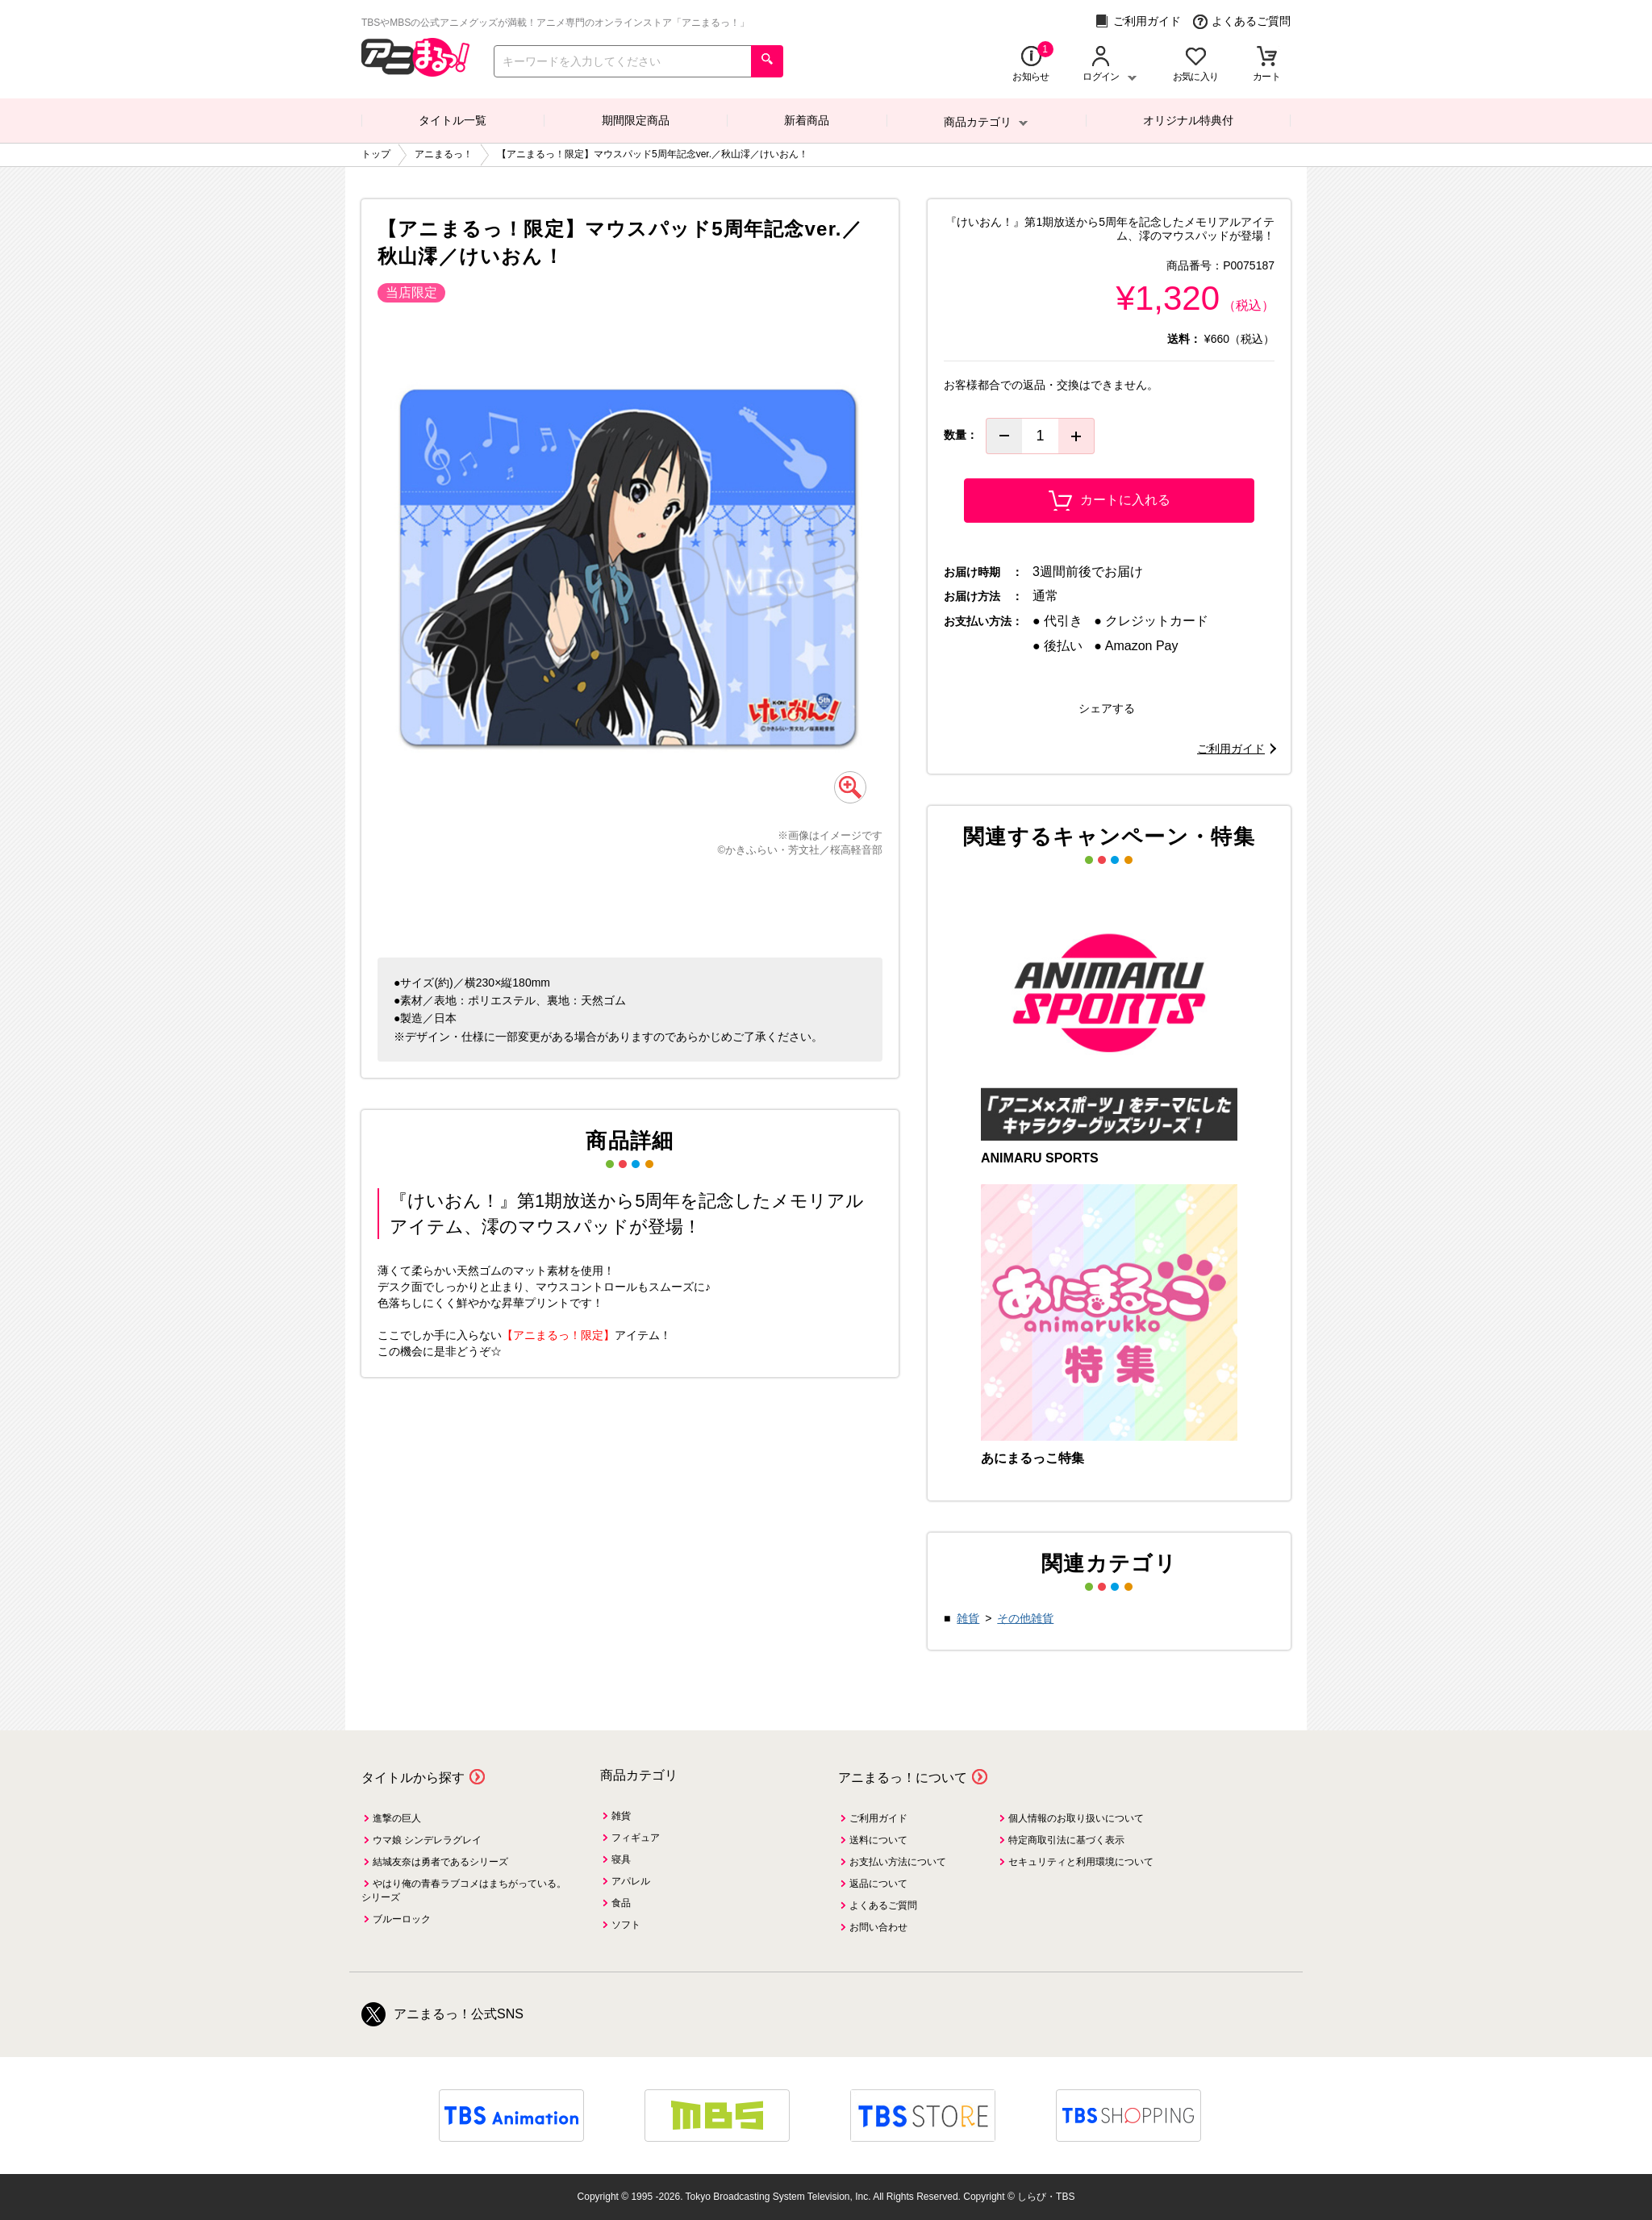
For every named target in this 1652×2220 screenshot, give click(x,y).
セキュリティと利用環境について (1080, 1861)
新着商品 (806, 120)
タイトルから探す (413, 1777)
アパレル (630, 1881)
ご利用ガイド (1138, 21)
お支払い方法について (897, 1861)
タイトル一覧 (452, 120)
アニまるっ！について (902, 1777)
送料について (878, 1840)
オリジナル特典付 (1188, 120)
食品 (621, 1903)
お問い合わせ (878, 1927)
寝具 (621, 1859)
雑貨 (968, 1618)
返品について (878, 1883)
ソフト (625, 1924)
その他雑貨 (1025, 1618)
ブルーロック (402, 1919)
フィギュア (635, 1837)
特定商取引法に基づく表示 (1066, 1840)
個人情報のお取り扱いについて (1076, 1818)
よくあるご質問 (1242, 21)
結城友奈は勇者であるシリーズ (440, 1861)
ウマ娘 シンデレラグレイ (427, 1840)
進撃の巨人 (397, 1818)
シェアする (1106, 708)
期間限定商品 (636, 120)
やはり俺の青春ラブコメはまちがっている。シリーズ (463, 1890)
